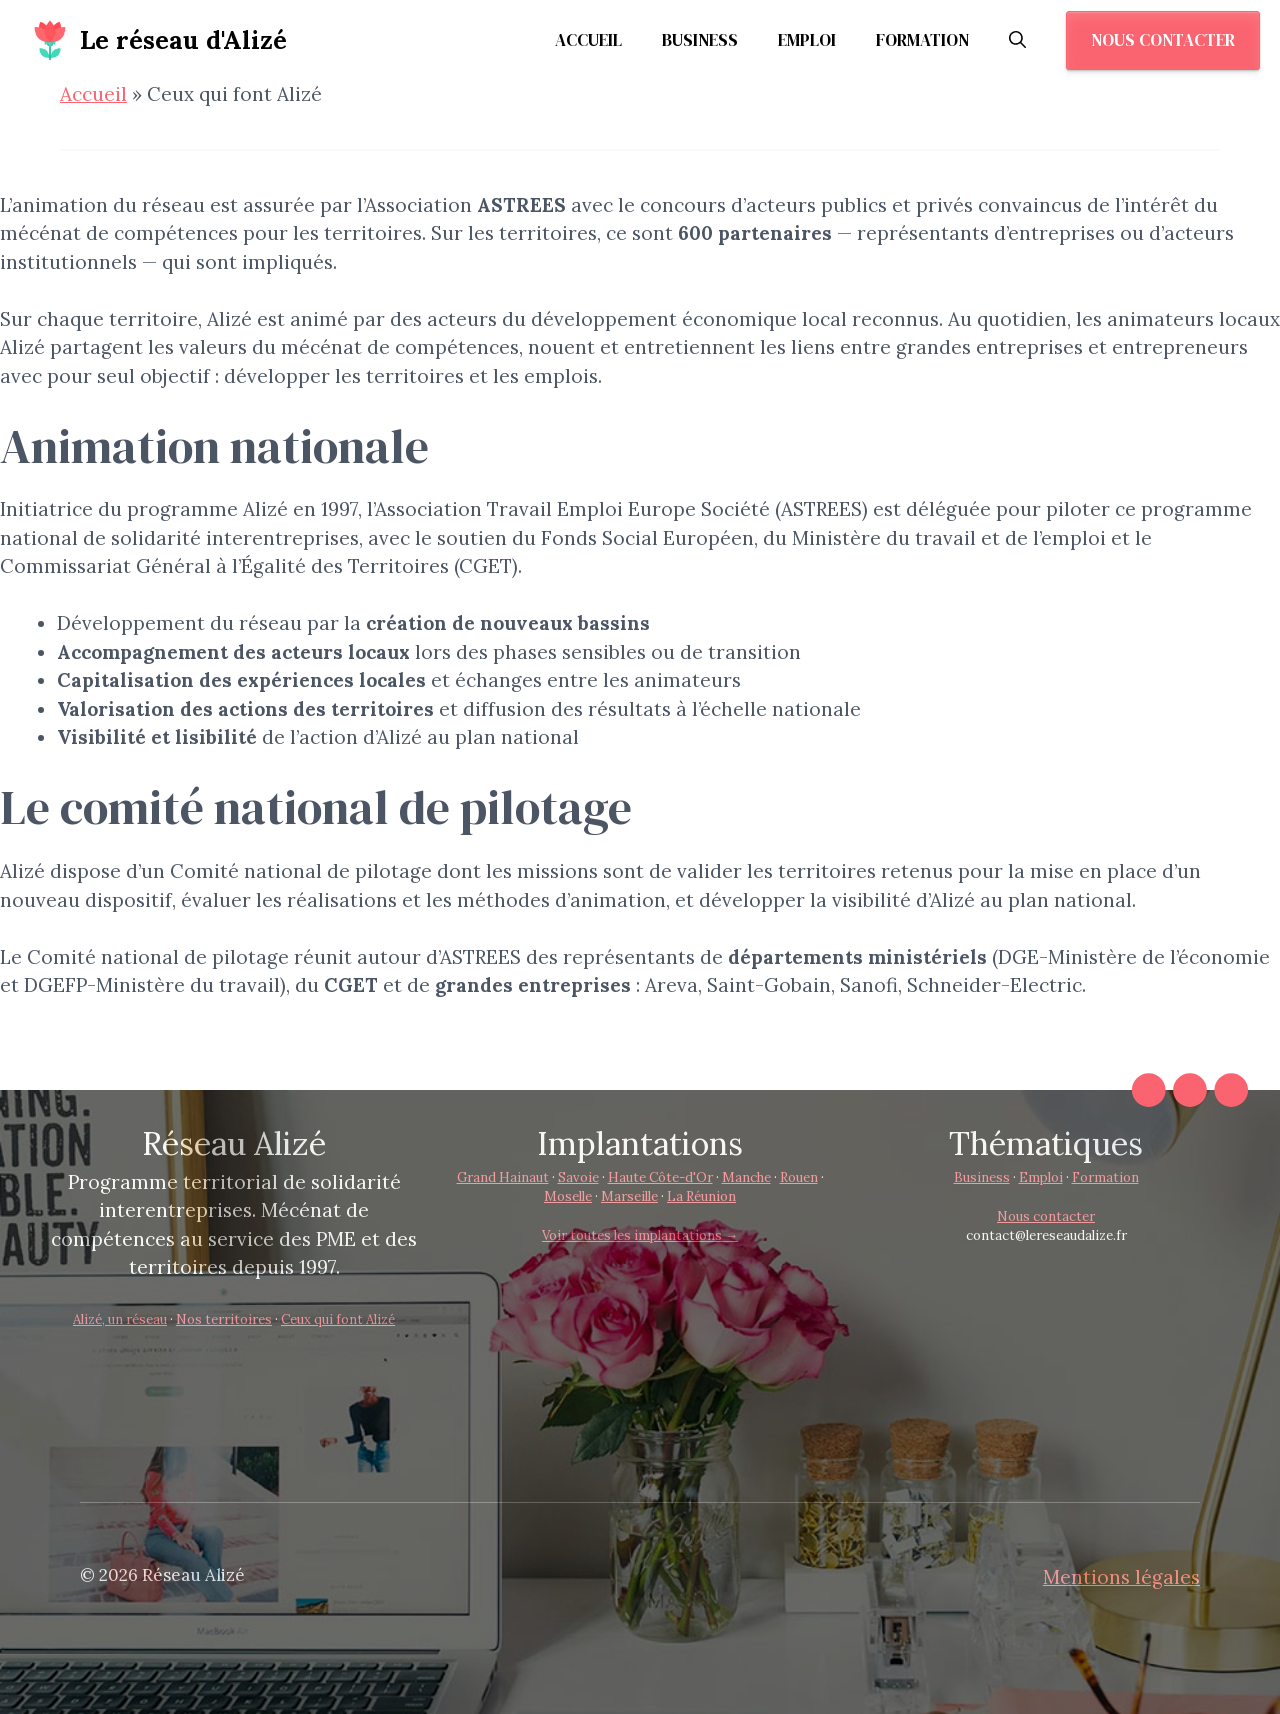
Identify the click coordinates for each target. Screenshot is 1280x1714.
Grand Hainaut (503, 1177)
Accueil (588, 40)
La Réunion (701, 1196)
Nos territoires (224, 1319)
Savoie (578, 1177)
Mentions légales (1121, 1577)
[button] (1017, 40)
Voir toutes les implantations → (640, 1235)
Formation (922, 40)
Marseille (629, 1196)
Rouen (799, 1177)
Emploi (807, 40)
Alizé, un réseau (120, 1319)
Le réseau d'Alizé (183, 40)
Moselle (568, 1196)
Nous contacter (1163, 40)
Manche (746, 1177)
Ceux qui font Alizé (338, 1319)
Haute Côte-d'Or (660, 1177)
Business (700, 40)
